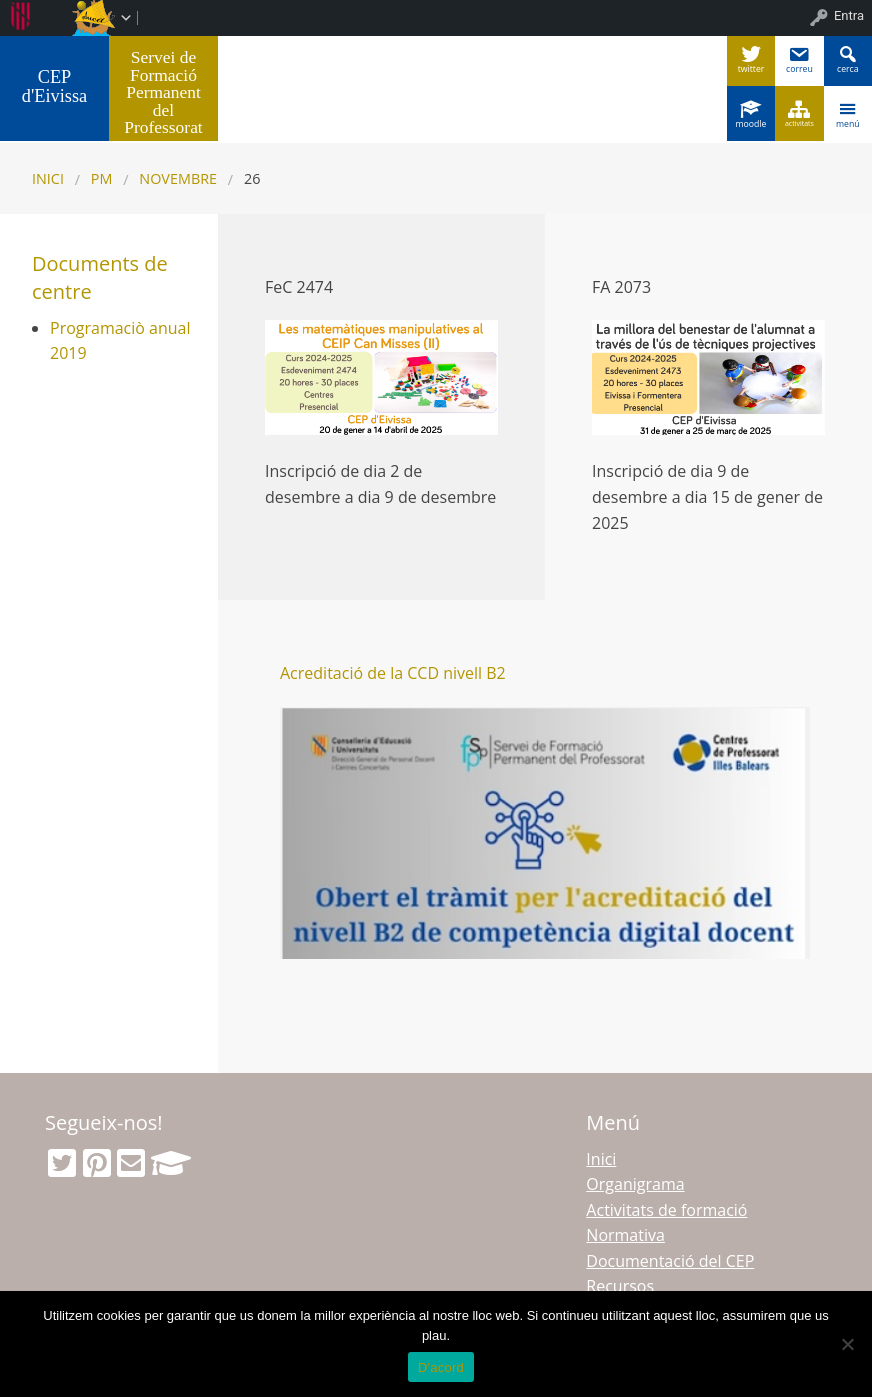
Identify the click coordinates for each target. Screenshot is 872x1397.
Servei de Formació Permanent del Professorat (163, 92)
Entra (849, 15)
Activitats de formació (666, 1210)
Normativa (625, 1235)
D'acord (441, 1367)
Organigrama (635, 1184)
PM (102, 178)
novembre (178, 178)
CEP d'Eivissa (54, 86)
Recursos (620, 1286)
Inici (48, 178)
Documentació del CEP (670, 1261)
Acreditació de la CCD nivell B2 (393, 673)
